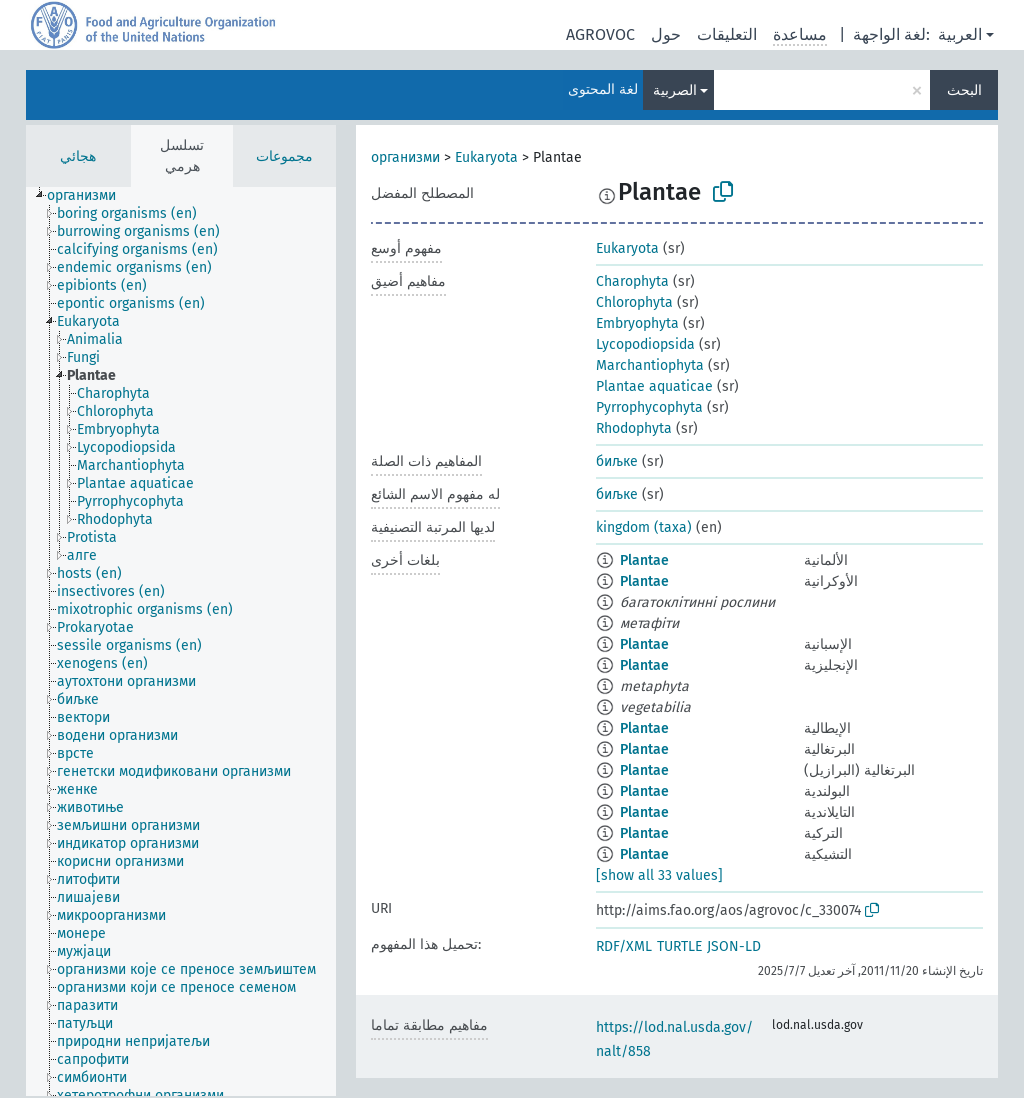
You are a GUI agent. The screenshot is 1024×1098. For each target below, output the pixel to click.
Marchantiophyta (650, 365)
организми (405, 157)
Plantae (644, 560)
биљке (617, 461)
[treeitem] (90, 196)
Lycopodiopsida (645, 344)
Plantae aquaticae (654, 386)
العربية (960, 34)
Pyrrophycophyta (649, 407)
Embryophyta (637, 323)
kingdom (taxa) (644, 527)
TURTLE (679, 946)
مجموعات (284, 156)
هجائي (78, 156)
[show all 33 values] (659, 875)
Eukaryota (486, 157)
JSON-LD (734, 946)
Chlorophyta (634, 302)
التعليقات (727, 34)
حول (666, 34)
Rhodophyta (634, 428)
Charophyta (632, 281)
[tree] (181, 641)
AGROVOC (600, 34)
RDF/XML (624, 946)
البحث (964, 90)
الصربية (675, 90)
